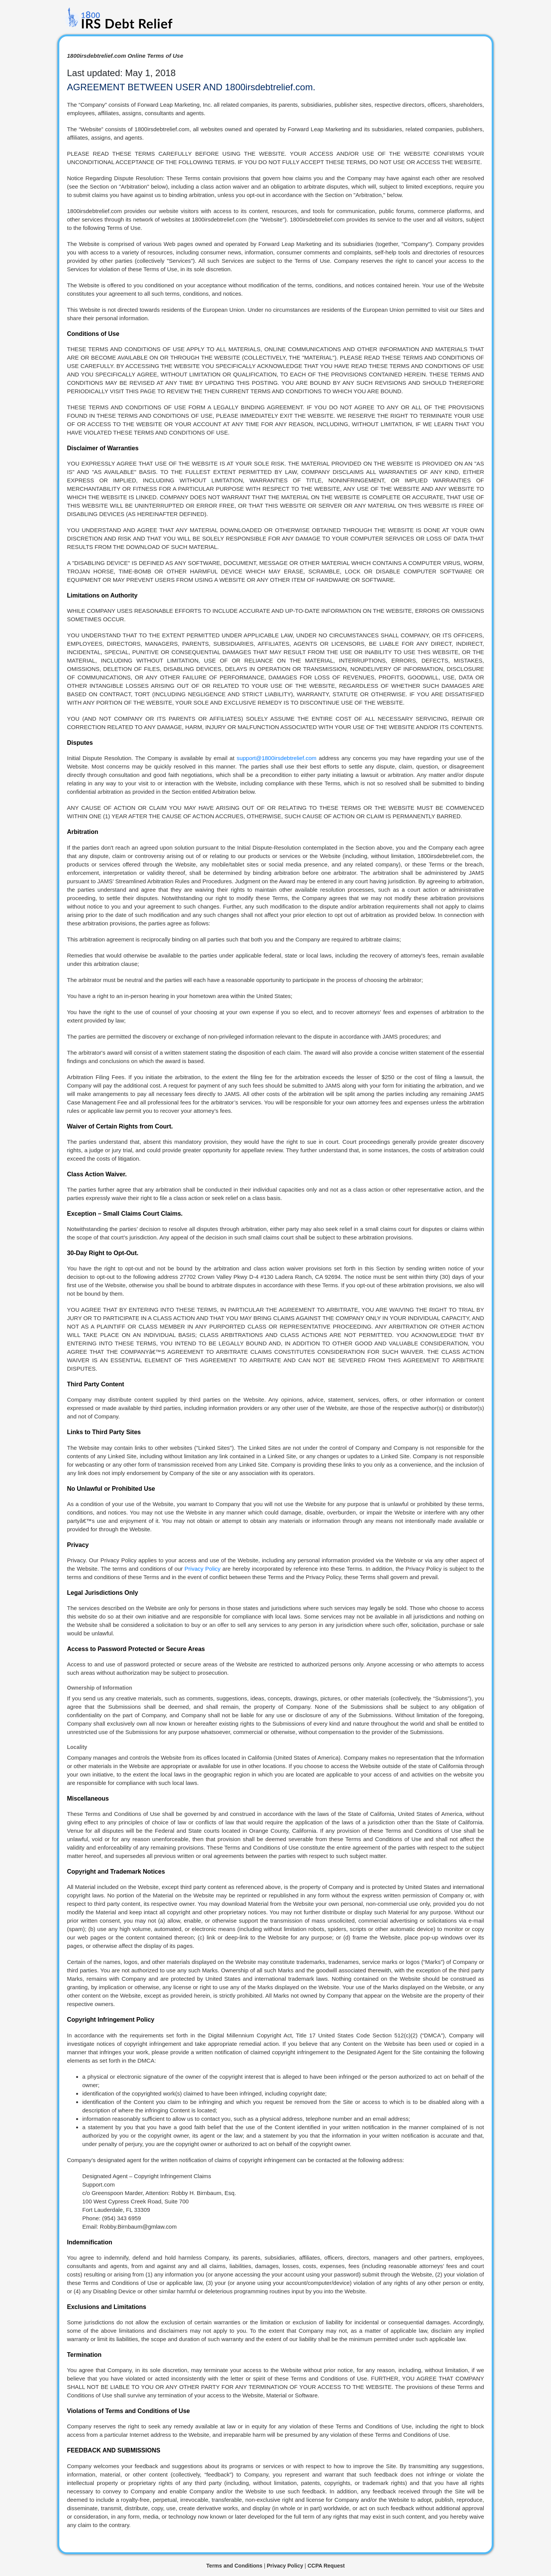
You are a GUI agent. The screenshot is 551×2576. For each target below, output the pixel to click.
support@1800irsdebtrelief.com (276, 758)
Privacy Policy (202, 1568)
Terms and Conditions (234, 2566)
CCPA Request (326, 2566)
